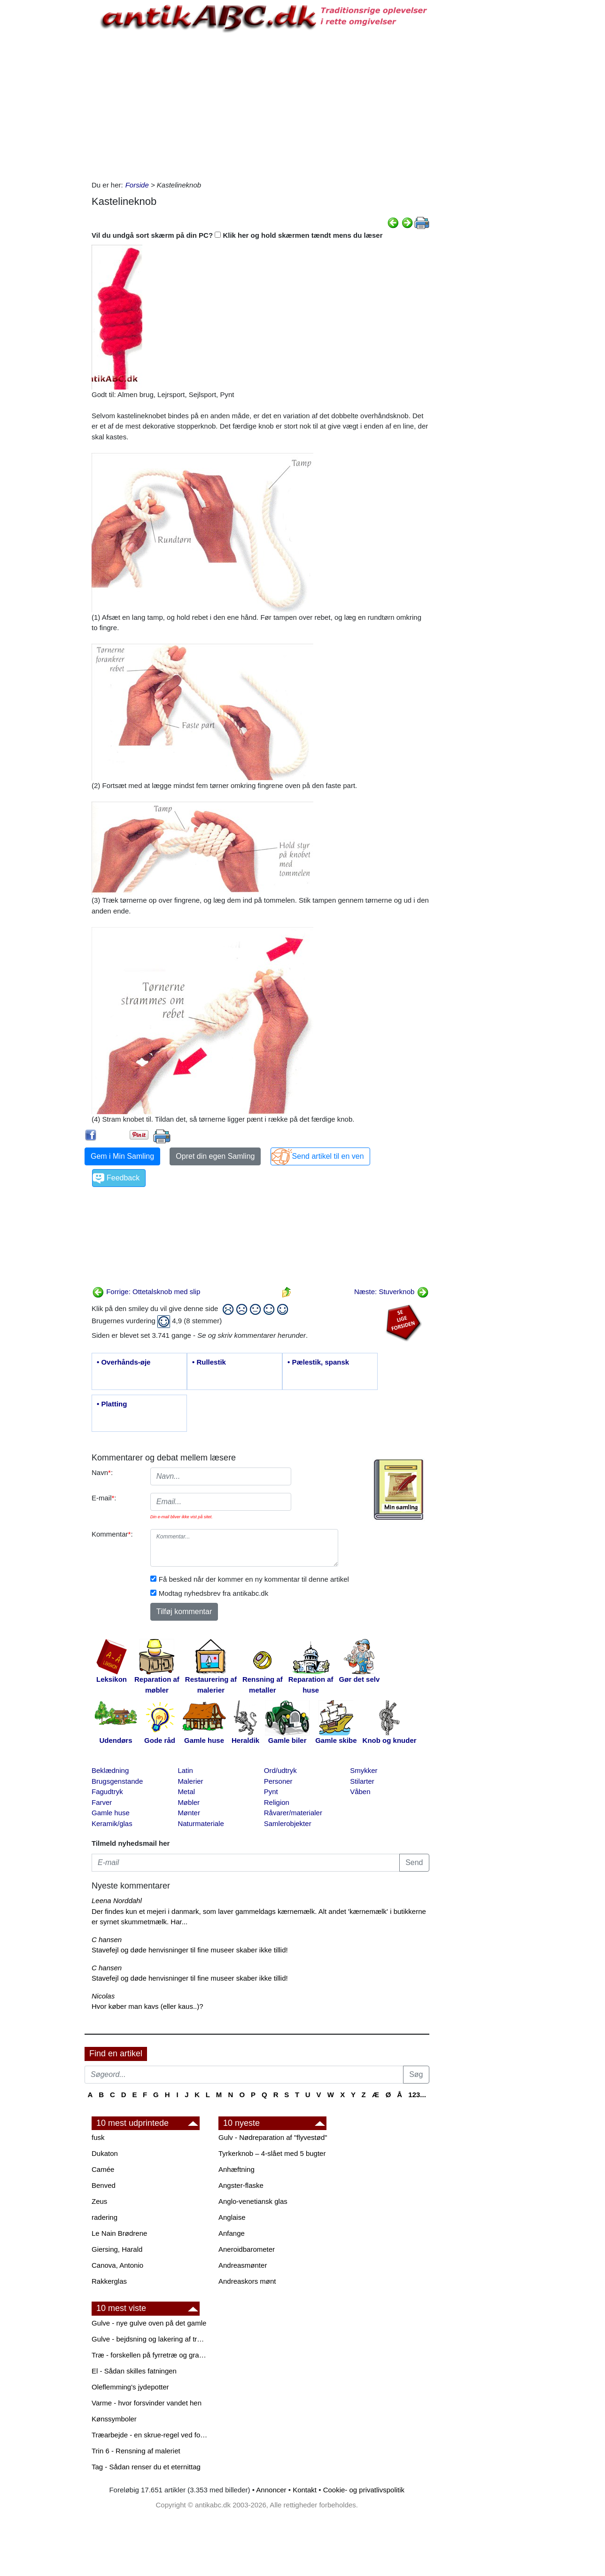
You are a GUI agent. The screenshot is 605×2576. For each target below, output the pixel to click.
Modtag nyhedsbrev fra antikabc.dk (213, 1593)
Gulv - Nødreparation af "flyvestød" (272, 2137)
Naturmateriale (201, 1823)
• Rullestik (209, 1362)
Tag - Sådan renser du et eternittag (146, 2467)
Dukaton (105, 2153)
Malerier (190, 1781)
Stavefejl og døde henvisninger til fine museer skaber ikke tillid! (190, 1950)
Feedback (123, 1178)
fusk (98, 2137)
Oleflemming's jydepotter (130, 2387)
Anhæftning (236, 2169)
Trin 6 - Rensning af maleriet (136, 2451)
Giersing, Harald (117, 2249)
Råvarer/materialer (293, 1813)
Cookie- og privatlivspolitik (363, 2490)
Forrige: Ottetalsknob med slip (146, 1292)
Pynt (271, 1791)
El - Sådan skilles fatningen (134, 2371)
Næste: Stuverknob (391, 1292)
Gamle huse (111, 1813)
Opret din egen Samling (215, 1156)
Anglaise (232, 2217)
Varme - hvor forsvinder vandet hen (147, 2403)
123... (417, 2095)
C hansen (107, 1940)
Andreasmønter (242, 2265)
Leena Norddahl (117, 1901)
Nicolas (103, 1996)
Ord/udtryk (280, 1770)
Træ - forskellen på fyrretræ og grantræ (150, 2355)
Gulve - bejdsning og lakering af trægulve (150, 2339)
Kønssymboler (114, 2419)
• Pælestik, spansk (318, 1362)
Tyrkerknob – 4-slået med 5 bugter (272, 2153)
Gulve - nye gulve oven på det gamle (149, 2323)
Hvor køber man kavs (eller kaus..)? (147, 2006)
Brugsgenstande (117, 1781)
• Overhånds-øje (123, 1362)
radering (104, 2217)
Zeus (99, 2201)
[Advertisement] (45, 142)
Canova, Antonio (117, 2265)
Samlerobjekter (287, 1823)
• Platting (112, 1404)
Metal (186, 1791)
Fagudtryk (107, 1791)
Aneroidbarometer (246, 2249)
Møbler (189, 1802)
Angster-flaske (241, 2185)
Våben (360, 1791)
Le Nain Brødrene (119, 2233)
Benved (104, 2185)
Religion (276, 1802)
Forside (137, 185)
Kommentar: (112, 1534)
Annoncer (271, 2490)
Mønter (189, 1813)
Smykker (363, 1770)
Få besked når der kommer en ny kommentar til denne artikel (254, 1579)
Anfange (231, 2233)
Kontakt (305, 2490)
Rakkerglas (109, 2281)
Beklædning (110, 1770)
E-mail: (104, 1498)
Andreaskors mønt (247, 2281)
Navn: (102, 1472)
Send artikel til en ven (328, 1156)
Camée (103, 2169)
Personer (278, 1781)
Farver (102, 1802)
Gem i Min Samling (122, 1156)
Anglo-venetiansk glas (252, 2201)
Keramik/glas (112, 1823)
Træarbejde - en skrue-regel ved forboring (150, 2435)
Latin (185, 1770)
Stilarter (362, 1781)
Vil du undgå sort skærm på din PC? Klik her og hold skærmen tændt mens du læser (237, 235)
